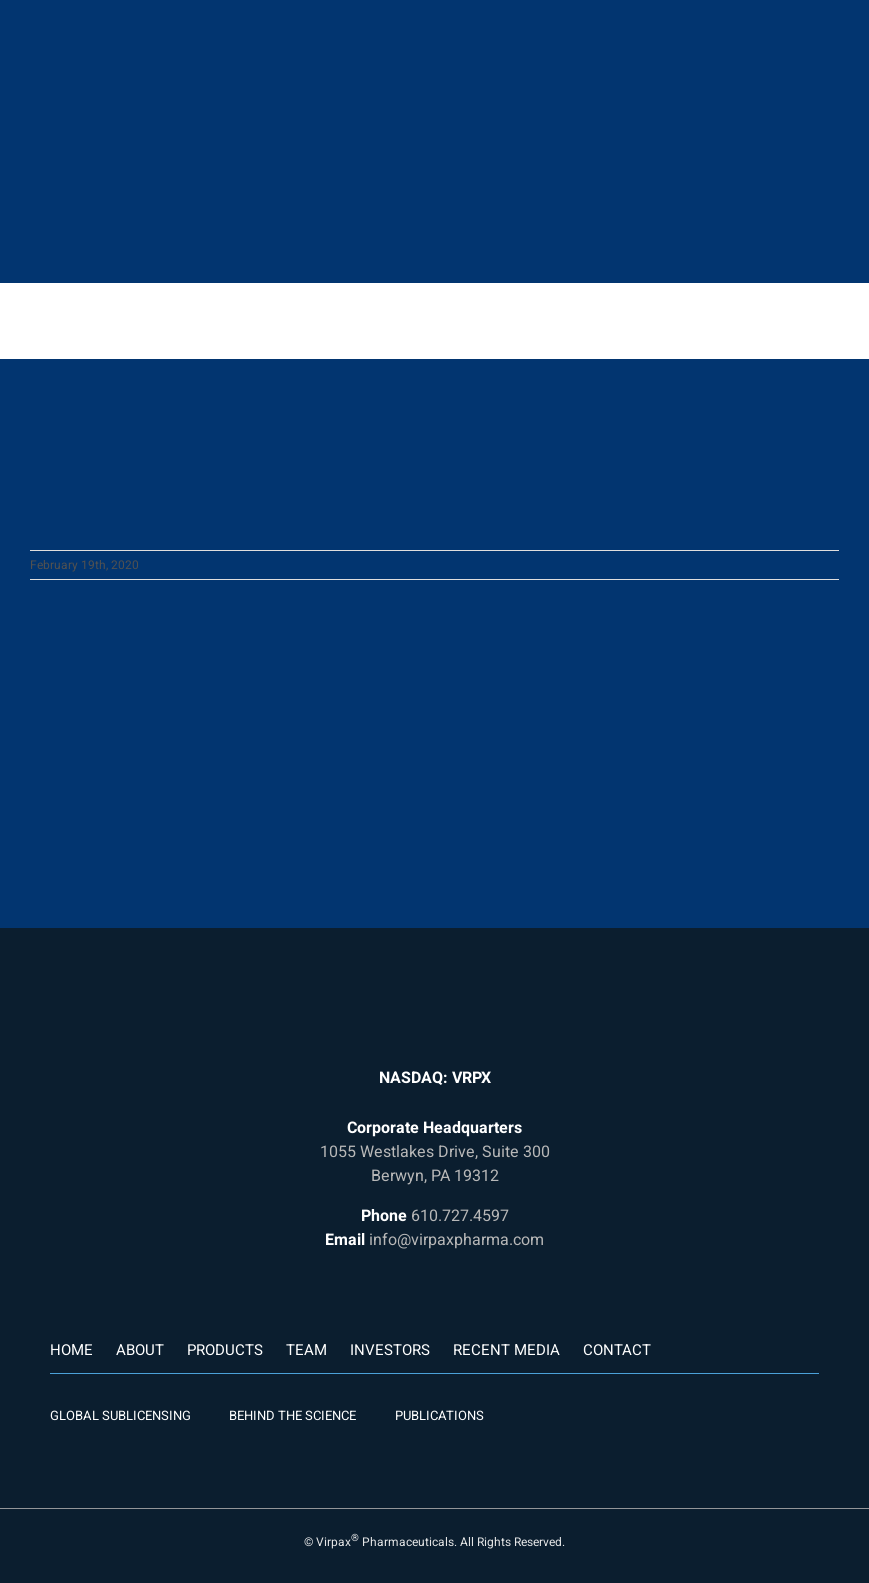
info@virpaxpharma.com (456, 1240)
